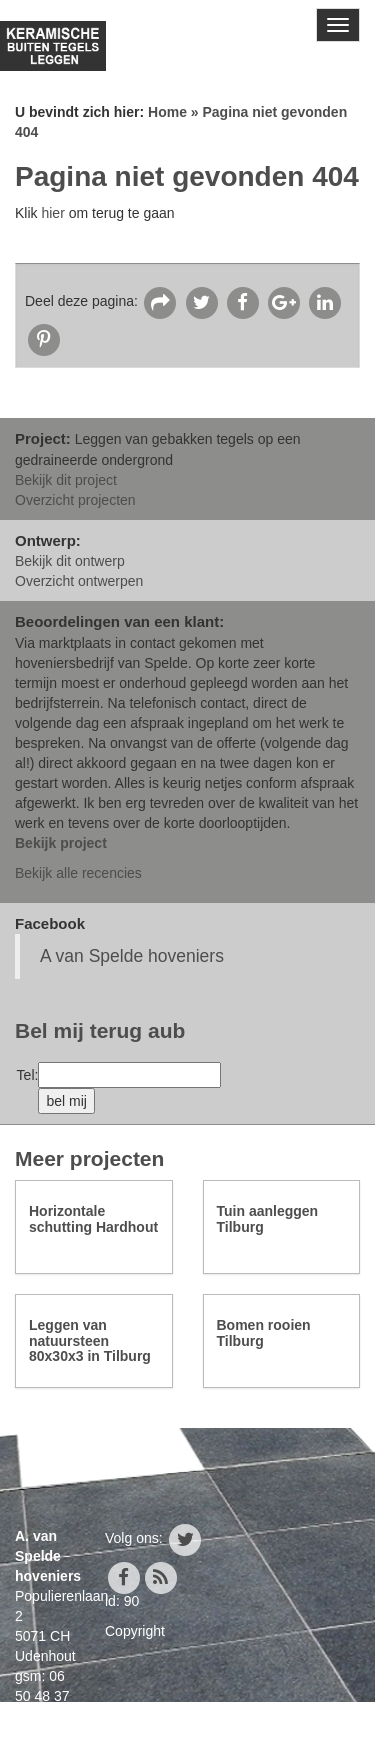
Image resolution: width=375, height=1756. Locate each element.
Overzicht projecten (75, 500)
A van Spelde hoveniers (132, 956)
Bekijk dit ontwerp (70, 561)
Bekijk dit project (66, 480)
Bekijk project (61, 843)
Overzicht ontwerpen (79, 581)
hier (52, 213)
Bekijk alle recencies (78, 873)
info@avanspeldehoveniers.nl (107, 1736)
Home (167, 112)
